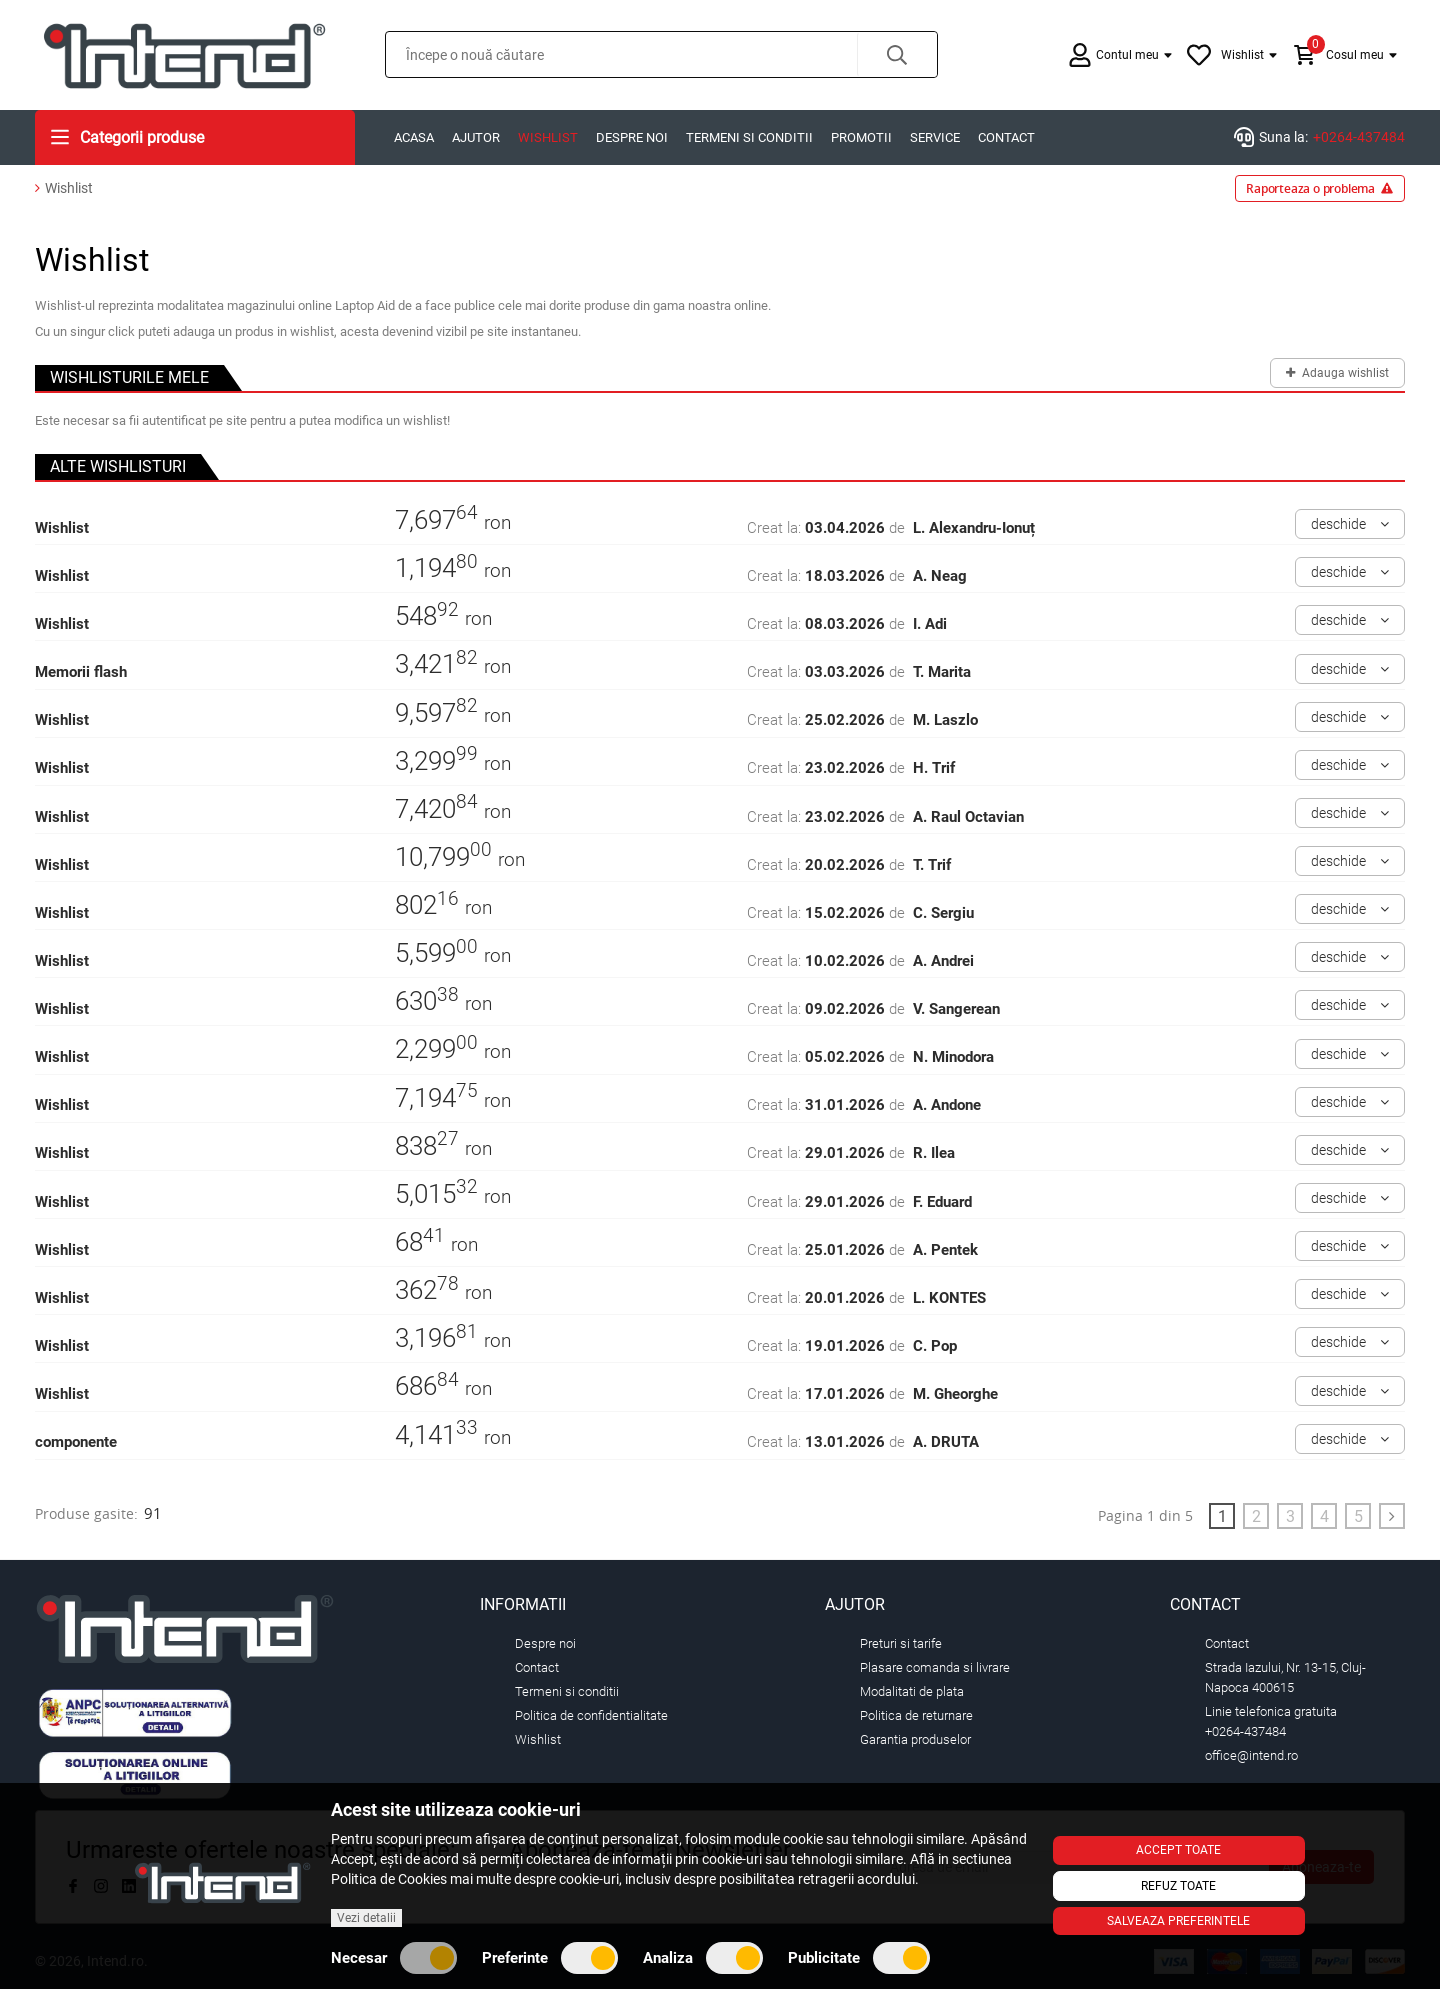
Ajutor (476, 137)
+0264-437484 (1359, 137)
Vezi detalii (366, 1918)
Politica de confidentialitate (591, 1715)
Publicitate (859, 1958)
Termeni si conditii (749, 137)
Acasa (414, 137)
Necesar (394, 1958)
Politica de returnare (916, 1715)
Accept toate (1178, 1850)
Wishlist (548, 137)
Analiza (703, 1958)
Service (935, 137)
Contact (1006, 137)
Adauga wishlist (1338, 369)
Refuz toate (1178, 1886)
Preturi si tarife (901, 1643)
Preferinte (550, 1958)
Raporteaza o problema (1320, 188)
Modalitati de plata (912, 1691)
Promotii (861, 137)
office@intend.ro (1251, 1755)
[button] (897, 54)
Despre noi (632, 137)
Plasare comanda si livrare (935, 1667)
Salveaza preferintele (1178, 1921)
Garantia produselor (915, 1739)
